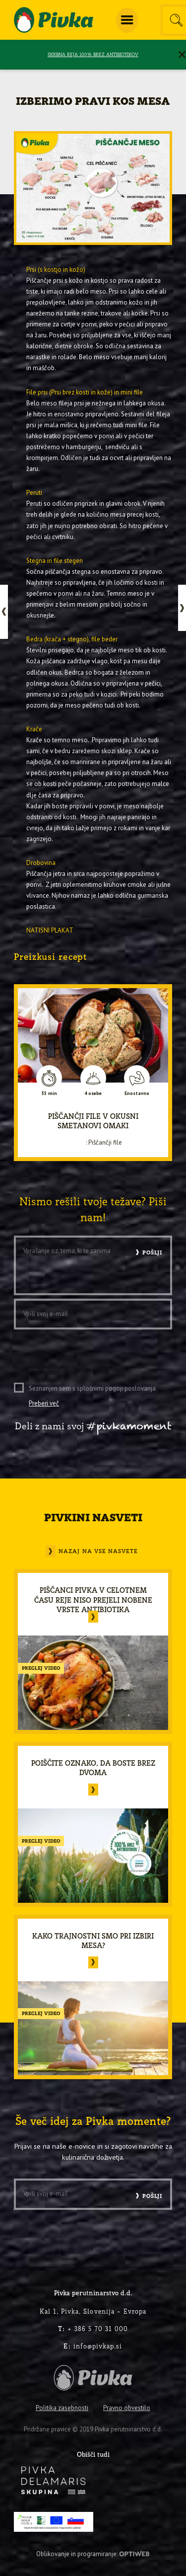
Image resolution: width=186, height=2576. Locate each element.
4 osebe (93, 1093)
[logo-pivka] (53, 20)
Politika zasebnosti (62, 2408)
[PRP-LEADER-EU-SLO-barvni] (53, 2521)
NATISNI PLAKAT (50, 930)
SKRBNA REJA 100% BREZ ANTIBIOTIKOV (93, 54)
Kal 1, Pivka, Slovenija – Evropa (93, 2311)
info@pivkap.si (92, 2346)
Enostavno (136, 1093)
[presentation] (89, 1352)
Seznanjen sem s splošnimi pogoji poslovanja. (93, 1395)
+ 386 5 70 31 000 (93, 2329)
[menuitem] (127, 20)
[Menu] (127, 20)
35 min (49, 1093)
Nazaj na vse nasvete (98, 1551)
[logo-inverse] (53, 2480)
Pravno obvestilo (126, 2408)
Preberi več (44, 1403)
